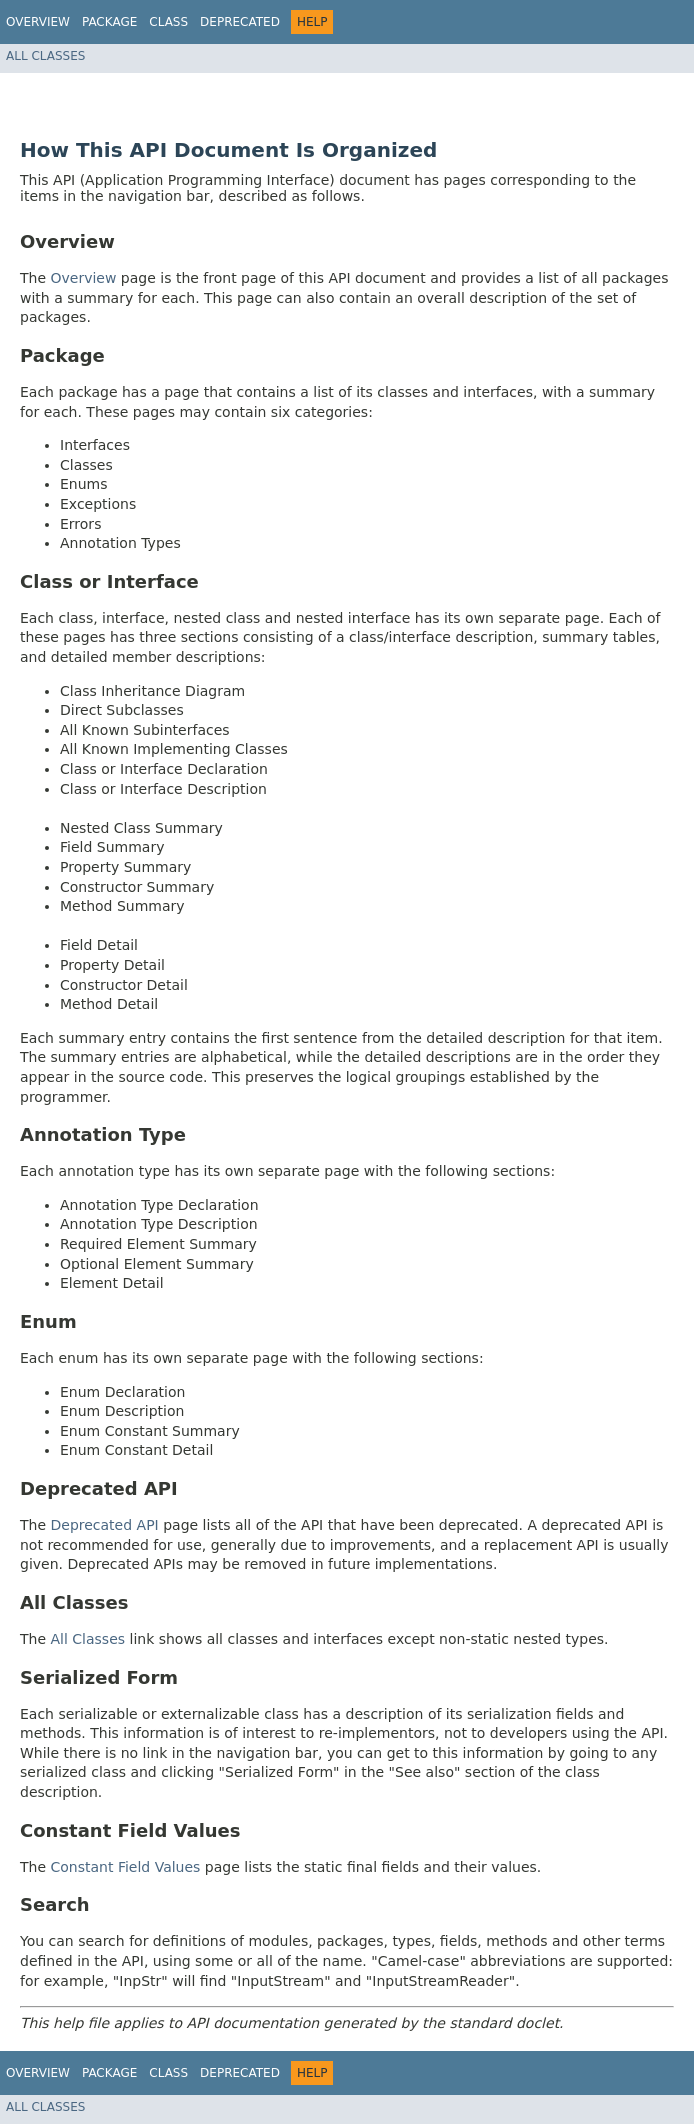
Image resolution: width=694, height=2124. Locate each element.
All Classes (45, 56)
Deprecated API (105, 1525)
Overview (38, 22)
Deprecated (240, 22)
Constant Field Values (126, 1867)
